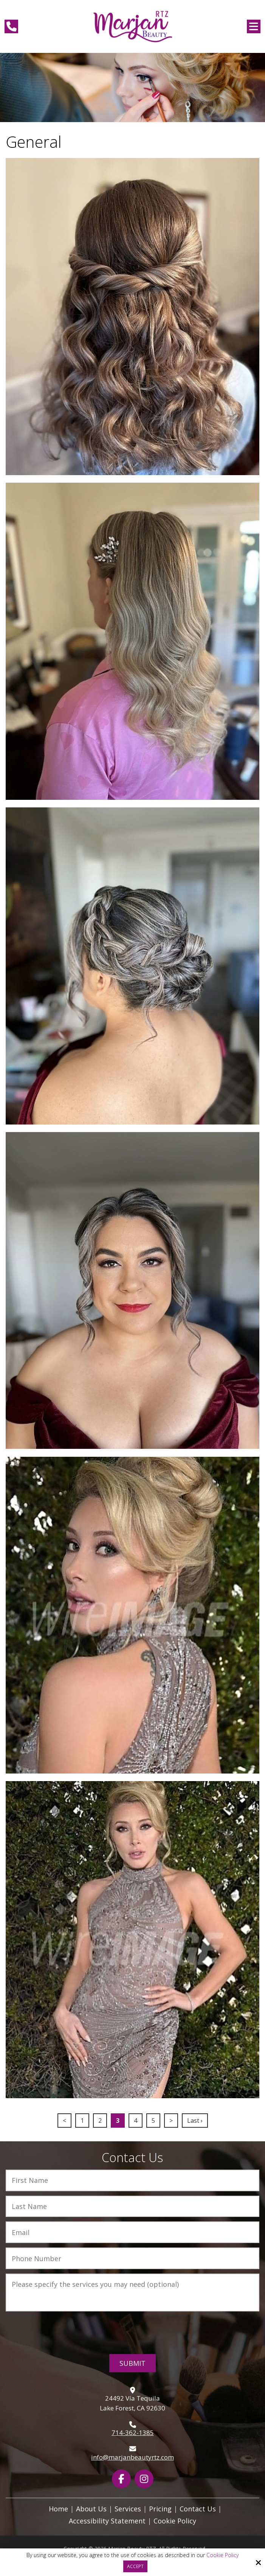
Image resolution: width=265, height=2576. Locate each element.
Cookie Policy (222, 2555)
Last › (195, 2120)
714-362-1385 (133, 2432)
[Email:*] (132, 2232)
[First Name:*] (132, 2180)
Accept (135, 2566)
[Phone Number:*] (132, 2258)
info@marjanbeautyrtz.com (132, 2457)
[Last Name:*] (132, 2206)
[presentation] (132, 2332)
